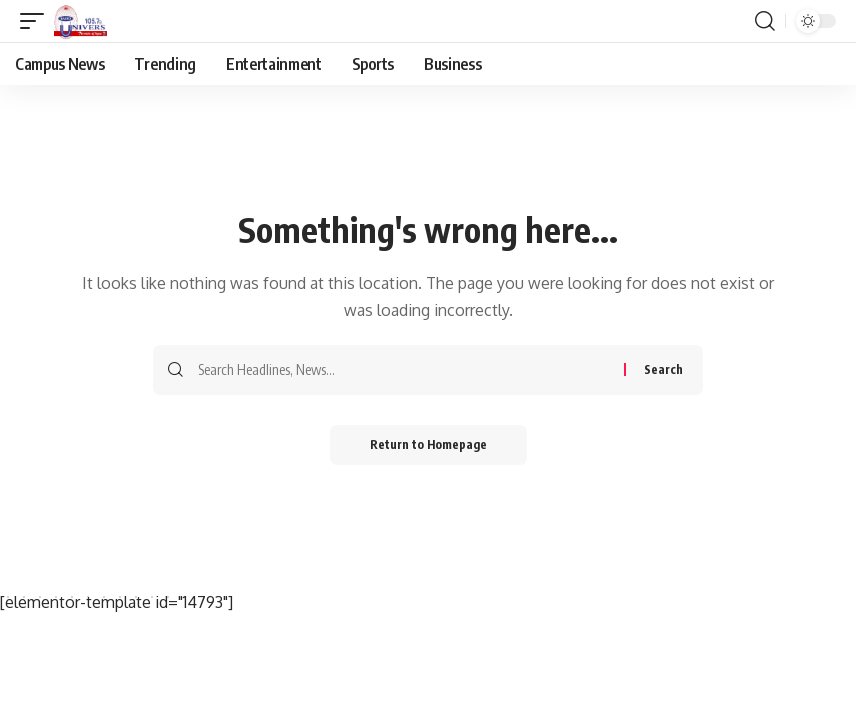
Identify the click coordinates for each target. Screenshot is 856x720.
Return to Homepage (428, 444)
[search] (765, 21)
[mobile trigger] (37, 21)
